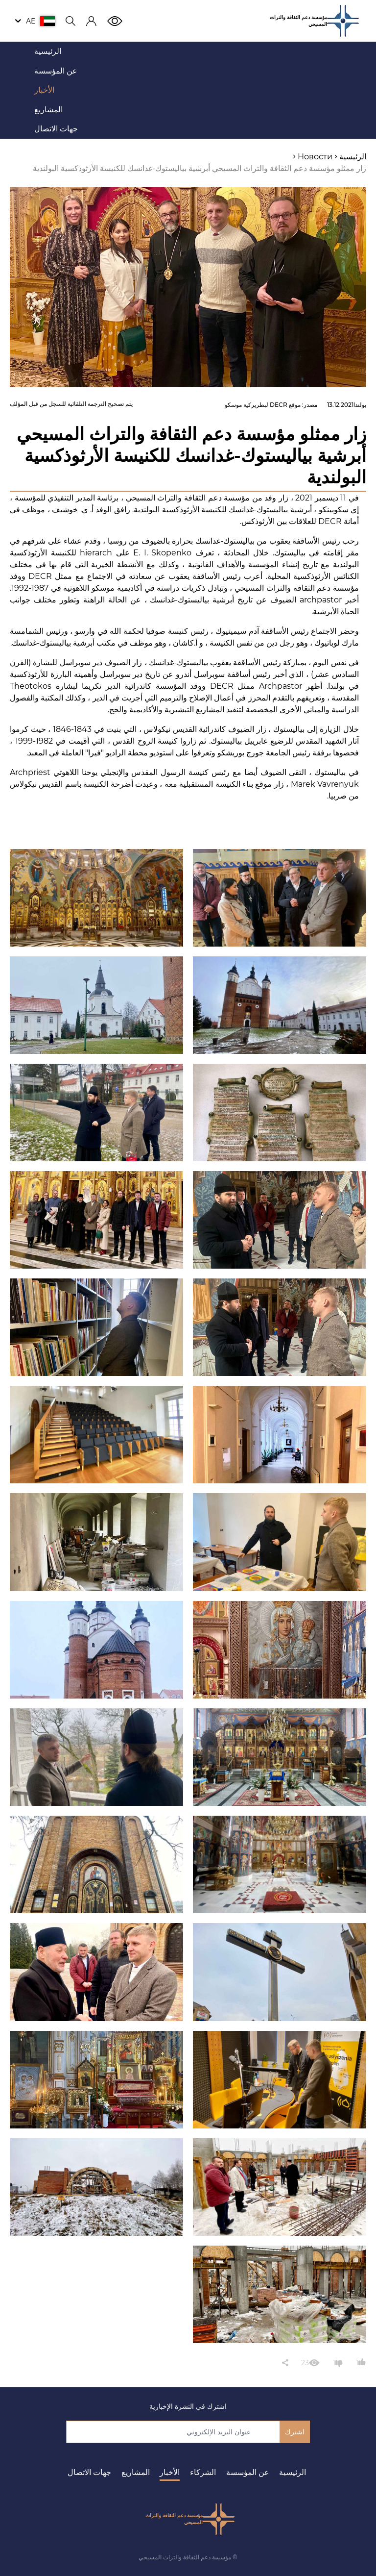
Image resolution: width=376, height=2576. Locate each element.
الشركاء (203, 2472)
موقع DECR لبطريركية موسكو (263, 404)
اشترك (295, 2431)
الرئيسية (292, 2472)
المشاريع (135, 2472)
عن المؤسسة (247, 2472)
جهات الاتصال (89, 2472)
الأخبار (170, 2472)
